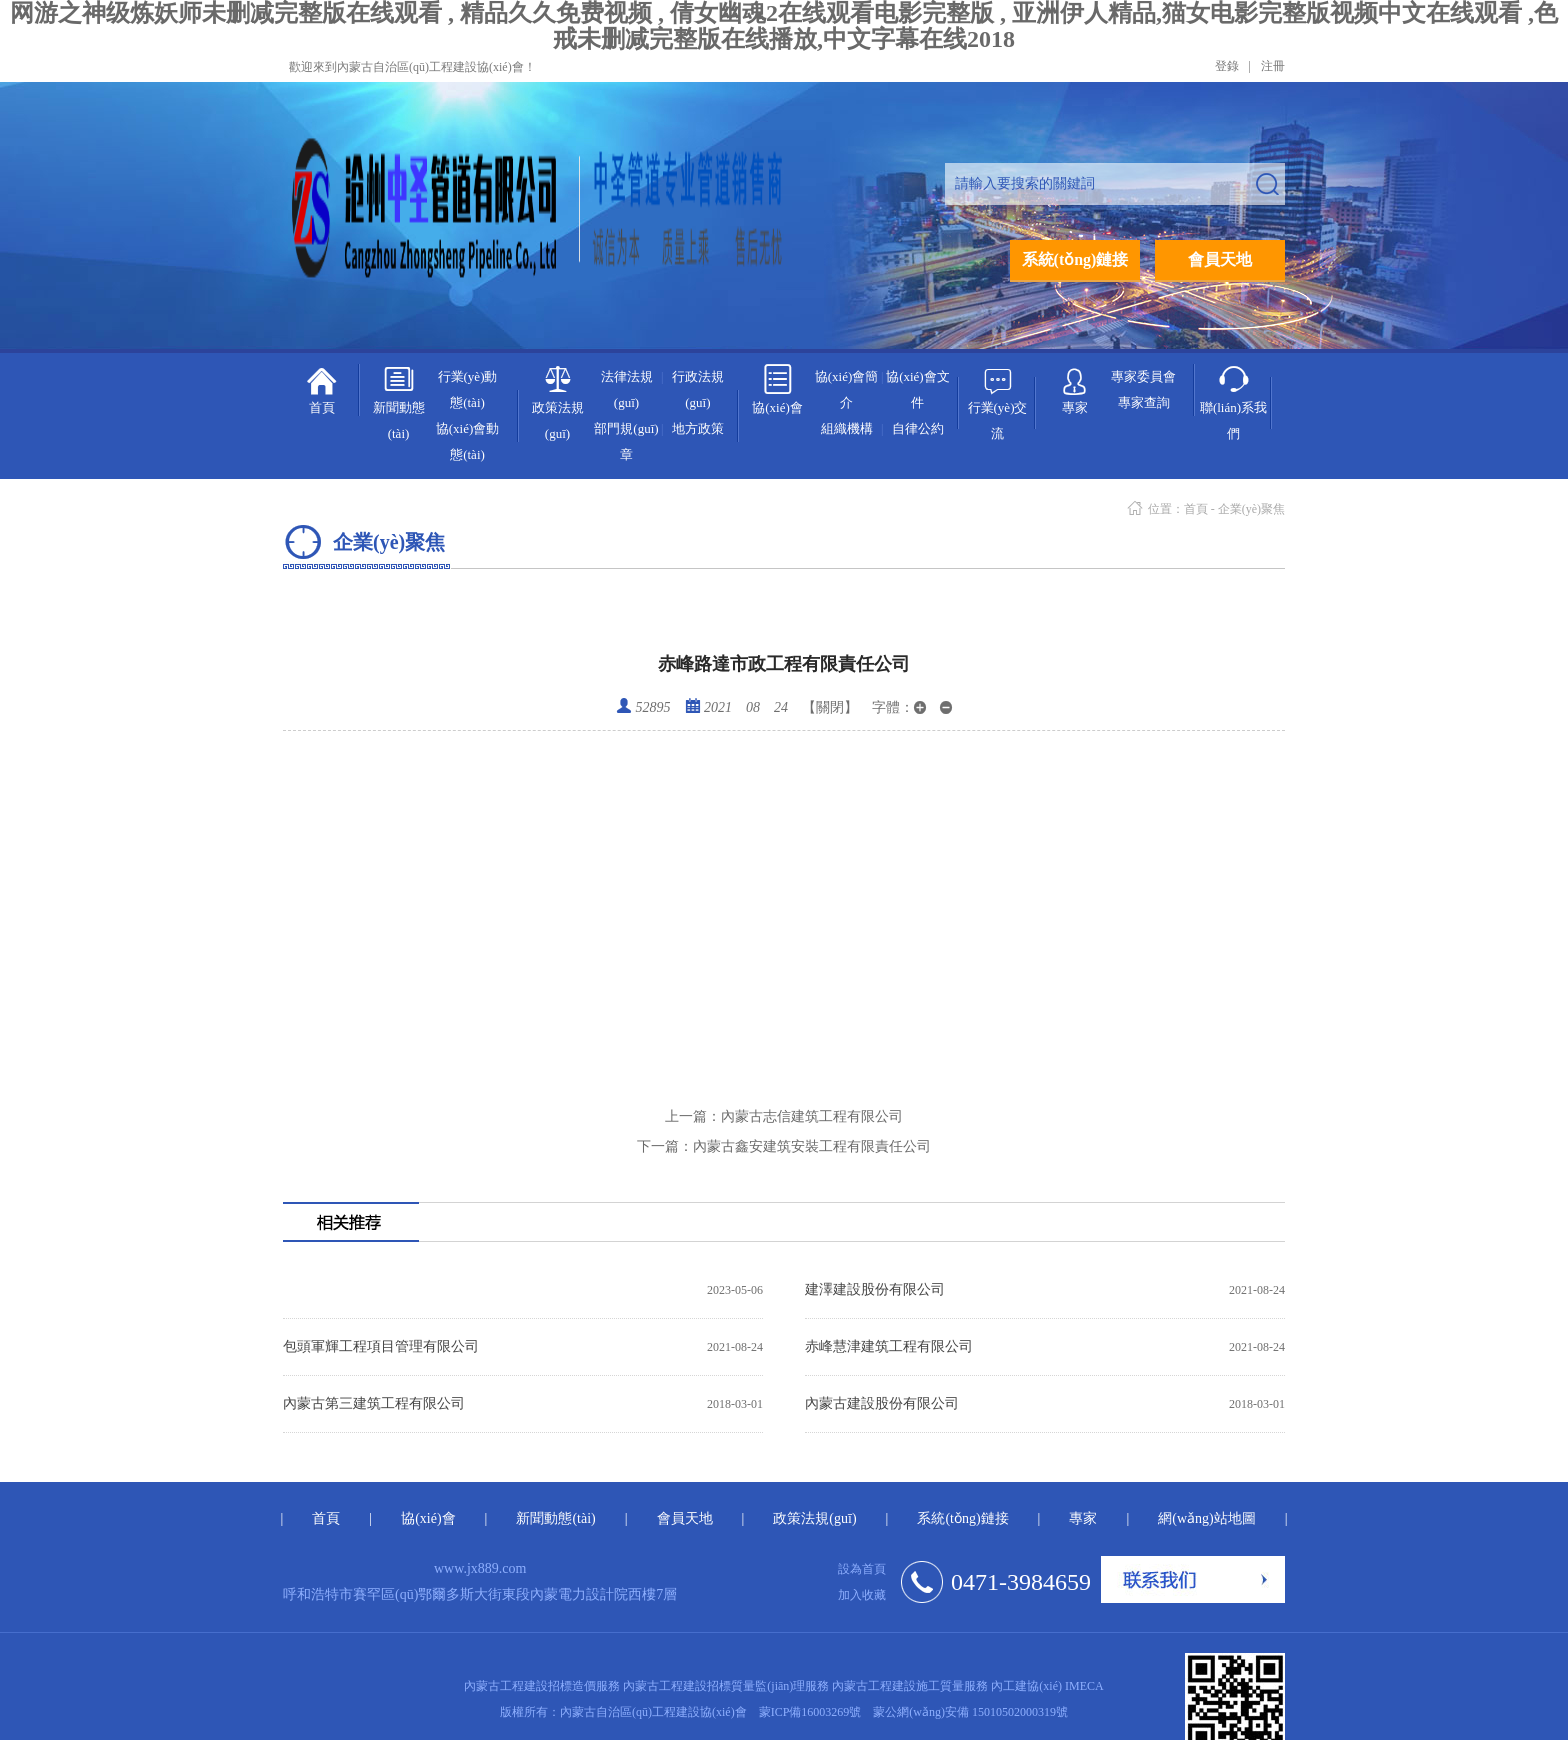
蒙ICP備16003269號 (810, 1712)
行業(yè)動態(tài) (468, 389)
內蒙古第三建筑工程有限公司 (374, 1403)
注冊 (1273, 66)
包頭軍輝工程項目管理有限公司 (381, 1346)
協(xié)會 (777, 389)
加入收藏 (862, 1595)
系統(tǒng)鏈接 (1075, 259)
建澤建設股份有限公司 (875, 1289)
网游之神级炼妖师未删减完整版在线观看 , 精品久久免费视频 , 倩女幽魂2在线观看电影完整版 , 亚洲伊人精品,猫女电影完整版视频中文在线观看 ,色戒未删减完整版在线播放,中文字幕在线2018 (784, 26)
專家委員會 (1143, 376)
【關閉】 (830, 707)
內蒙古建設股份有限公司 (882, 1403)
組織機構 (847, 428)
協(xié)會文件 (918, 389)
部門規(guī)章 (626, 441)
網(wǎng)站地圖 (1206, 1518)
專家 (1075, 387)
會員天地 (1220, 259)
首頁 (321, 389)
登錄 (1227, 66)
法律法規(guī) (627, 389)
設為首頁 (862, 1569)
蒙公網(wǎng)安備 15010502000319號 (970, 1712)
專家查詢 (1144, 402)
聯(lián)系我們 (1233, 402)
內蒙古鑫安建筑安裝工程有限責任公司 (784, 1146)
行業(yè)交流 (998, 402)
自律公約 (918, 428)
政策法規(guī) (558, 402)
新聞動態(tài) (399, 402)
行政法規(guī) (698, 389)
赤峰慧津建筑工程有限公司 (889, 1346)
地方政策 (698, 428)
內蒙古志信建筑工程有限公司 (784, 1116)
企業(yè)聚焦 (1251, 509)
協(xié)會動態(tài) (468, 441)
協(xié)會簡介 (847, 389)
